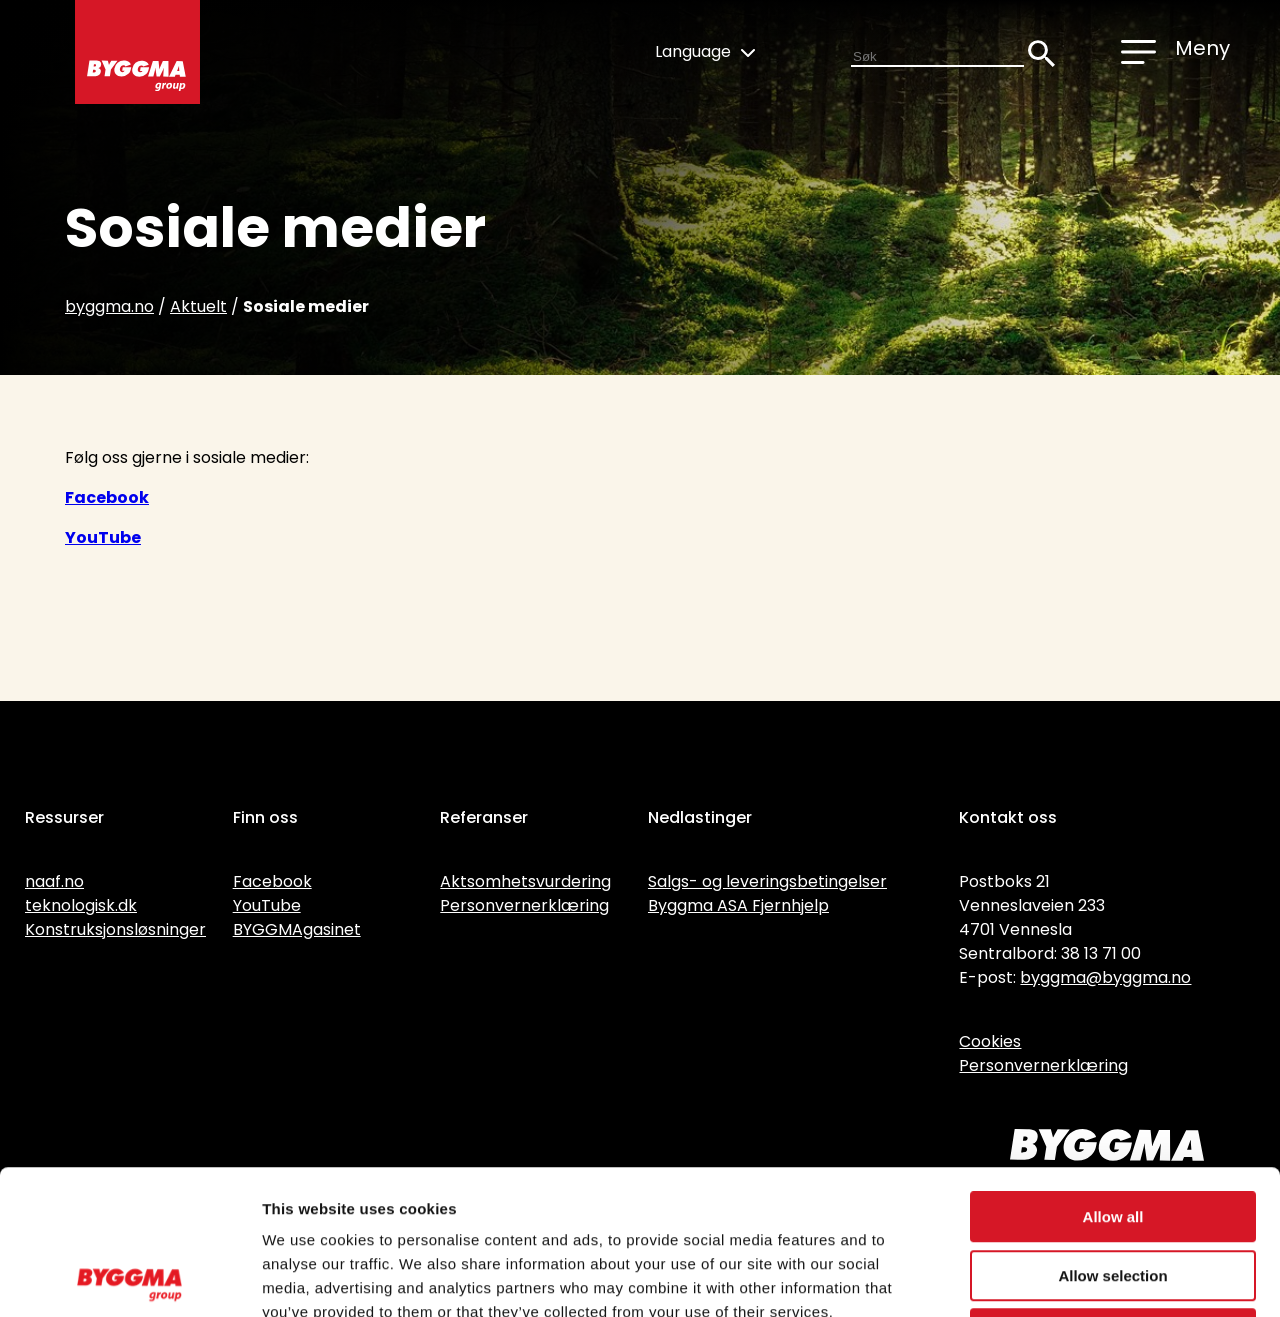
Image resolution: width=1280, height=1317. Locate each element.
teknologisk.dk (81, 905)
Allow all (1113, 1072)
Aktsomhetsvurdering (525, 881)
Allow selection (1112, 1131)
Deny (1113, 1189)
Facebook (107, 497)
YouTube (103, 537)
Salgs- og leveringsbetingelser (767, 881)
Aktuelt (198, 306)
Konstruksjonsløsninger (115, 929)
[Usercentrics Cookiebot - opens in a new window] (129, 1278)
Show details (1049, 1277)
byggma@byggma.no (1105, 977)
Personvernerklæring (524, 905)
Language (705, 51)
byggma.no (109, 306)
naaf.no (54, 881)
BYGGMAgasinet (297, 929)
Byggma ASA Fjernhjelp (738, 905)
